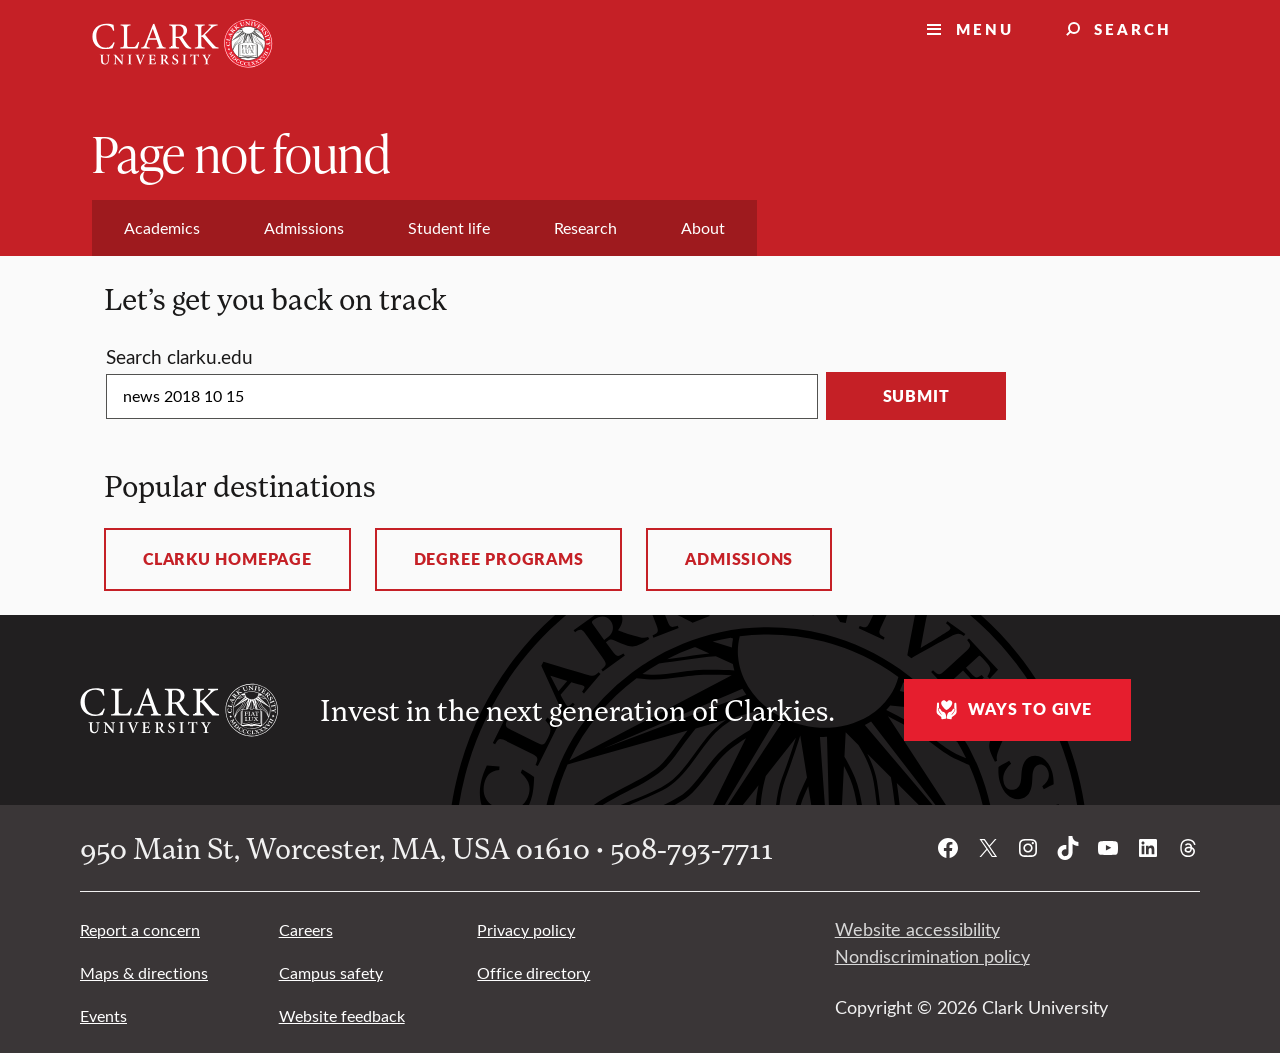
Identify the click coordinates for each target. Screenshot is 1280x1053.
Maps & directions (144, 972)
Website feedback (342, 1015)
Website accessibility (917, 929)
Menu (985, 28)
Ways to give (1011, 709)
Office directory (533, 972)
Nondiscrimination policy (932, 956)
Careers (306, 929)
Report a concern (140, 929)
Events (103, 1015)
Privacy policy (526, 929)
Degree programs (499, 559)
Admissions (739, 559)
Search (1133, 28)
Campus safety (331, 972)
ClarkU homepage (227, 559)
